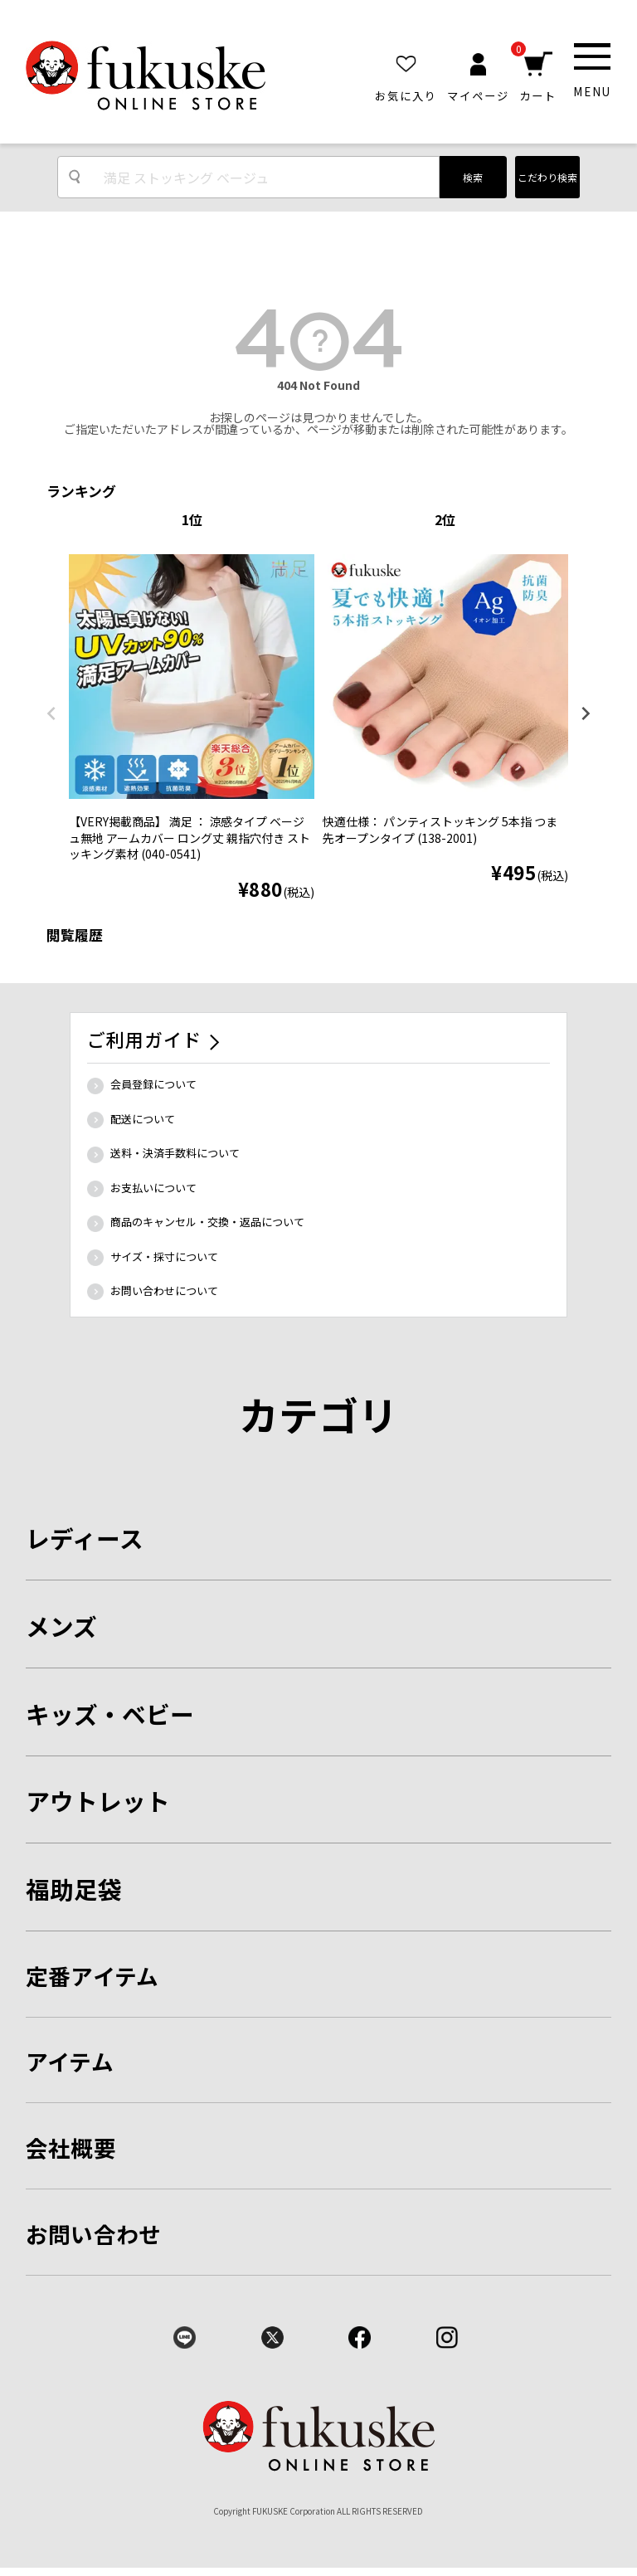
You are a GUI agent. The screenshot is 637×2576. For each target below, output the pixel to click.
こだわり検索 (547, 177)
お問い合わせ (94, 2234)
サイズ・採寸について (164, 1256)
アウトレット (98, 1801)
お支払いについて (153, 1187)
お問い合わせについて (164, 1290)
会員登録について (153, 1084)
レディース (84, 1538)
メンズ (61, 1626)
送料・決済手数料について (175, 1153)
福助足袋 (74, 1889)
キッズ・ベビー (110, 1714)
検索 (473, 177)
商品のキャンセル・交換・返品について (207, 1222)
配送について (142, 1119)
